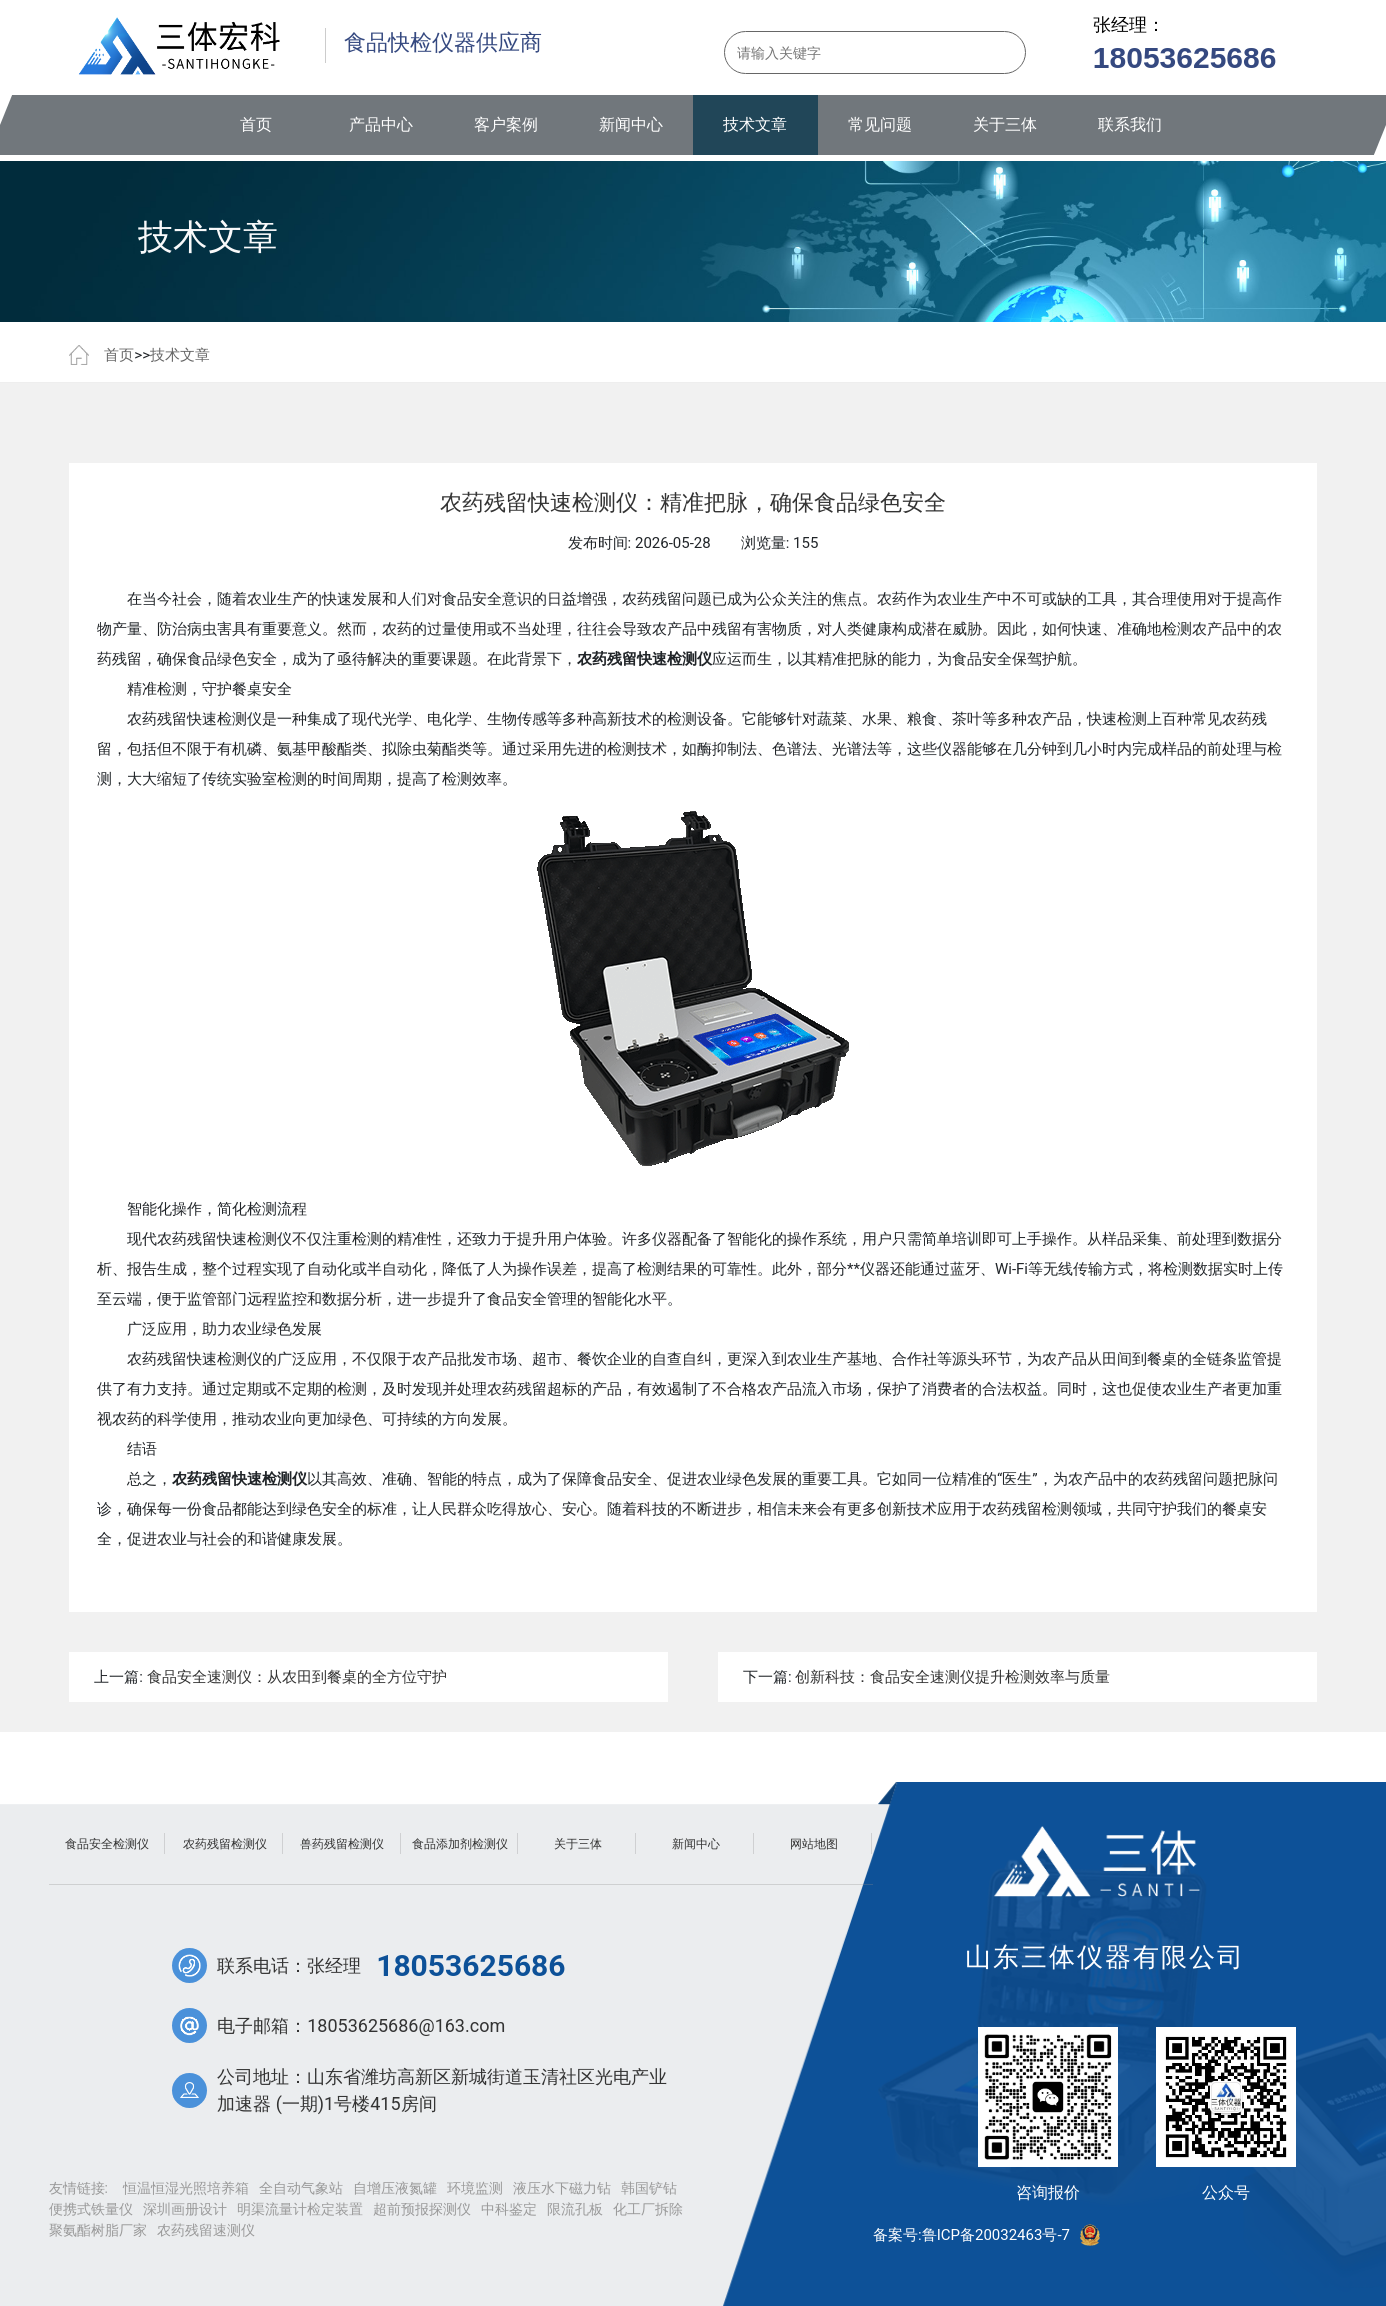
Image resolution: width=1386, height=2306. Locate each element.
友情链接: (78, 2188)
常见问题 (880, 124)
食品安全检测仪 (107, 1844)
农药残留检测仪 (225, 1844)
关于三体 (1005, 124)
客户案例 (506, 124)
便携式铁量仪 (91, 2209)
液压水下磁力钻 (562, 2188)
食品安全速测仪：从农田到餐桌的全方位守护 (297, 1677)
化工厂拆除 (648, 2209)
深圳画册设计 (185, 2209)
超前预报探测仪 (422, 2209)
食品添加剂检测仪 (460, 1844)
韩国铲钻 (649, 2188)
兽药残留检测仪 (342, 1844)
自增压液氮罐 (395, 2188)
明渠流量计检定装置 (300, 2209)
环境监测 (475, 2188)
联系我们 (1130, 124)
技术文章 (755, 124)
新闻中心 (631, 124)
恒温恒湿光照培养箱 (186, 2188)
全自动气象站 (301, 2188)
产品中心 (381, 124)
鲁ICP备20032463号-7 (996, 2235)
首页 (256, 124)
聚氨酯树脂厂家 (98, 2230)
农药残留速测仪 (206, 2230)
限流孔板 (575, 2209)
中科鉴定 (509, 2209)
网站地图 (814, 1844)
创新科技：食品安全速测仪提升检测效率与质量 (952, 1677)
